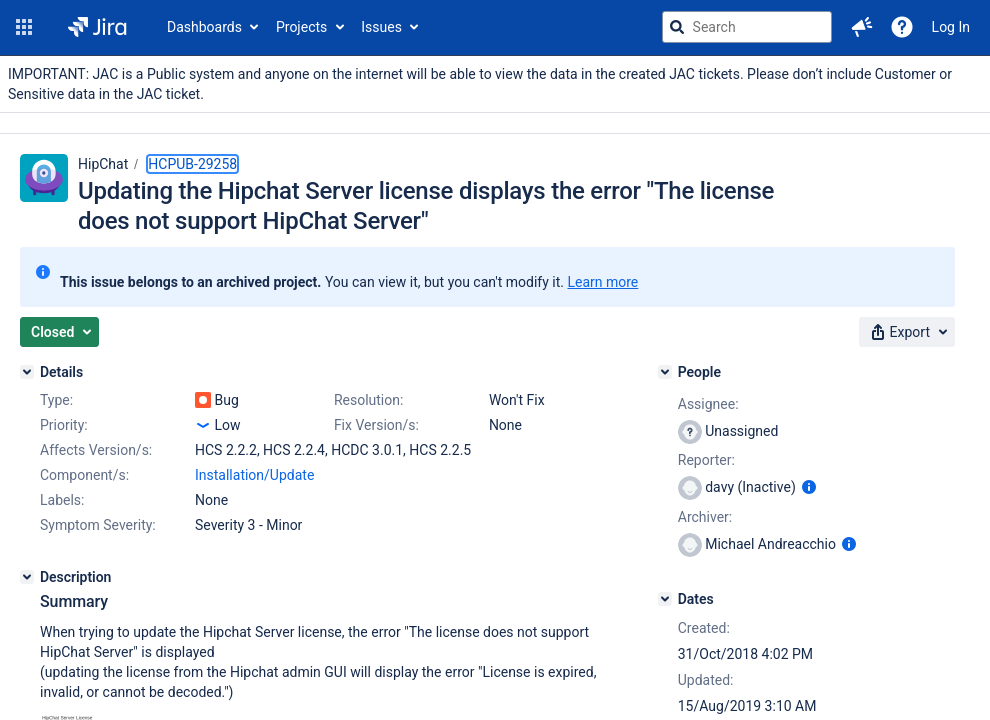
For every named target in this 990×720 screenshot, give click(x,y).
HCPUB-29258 (192, 164)
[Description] (27, 577)
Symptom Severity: (98, 525)
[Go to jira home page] (97, 27)
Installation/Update (254, 475)
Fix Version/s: (376, 425)
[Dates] (665, 599)
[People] (665, 372)
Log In (951, 27)
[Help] (902, 27)
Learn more (602, 282)
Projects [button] (301, 27)
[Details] (27, 372)
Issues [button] (381, 27)
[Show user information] (809, 487)
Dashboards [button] (204, 27)
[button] (24, 27)
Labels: (62, 500)
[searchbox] (747, 27)
